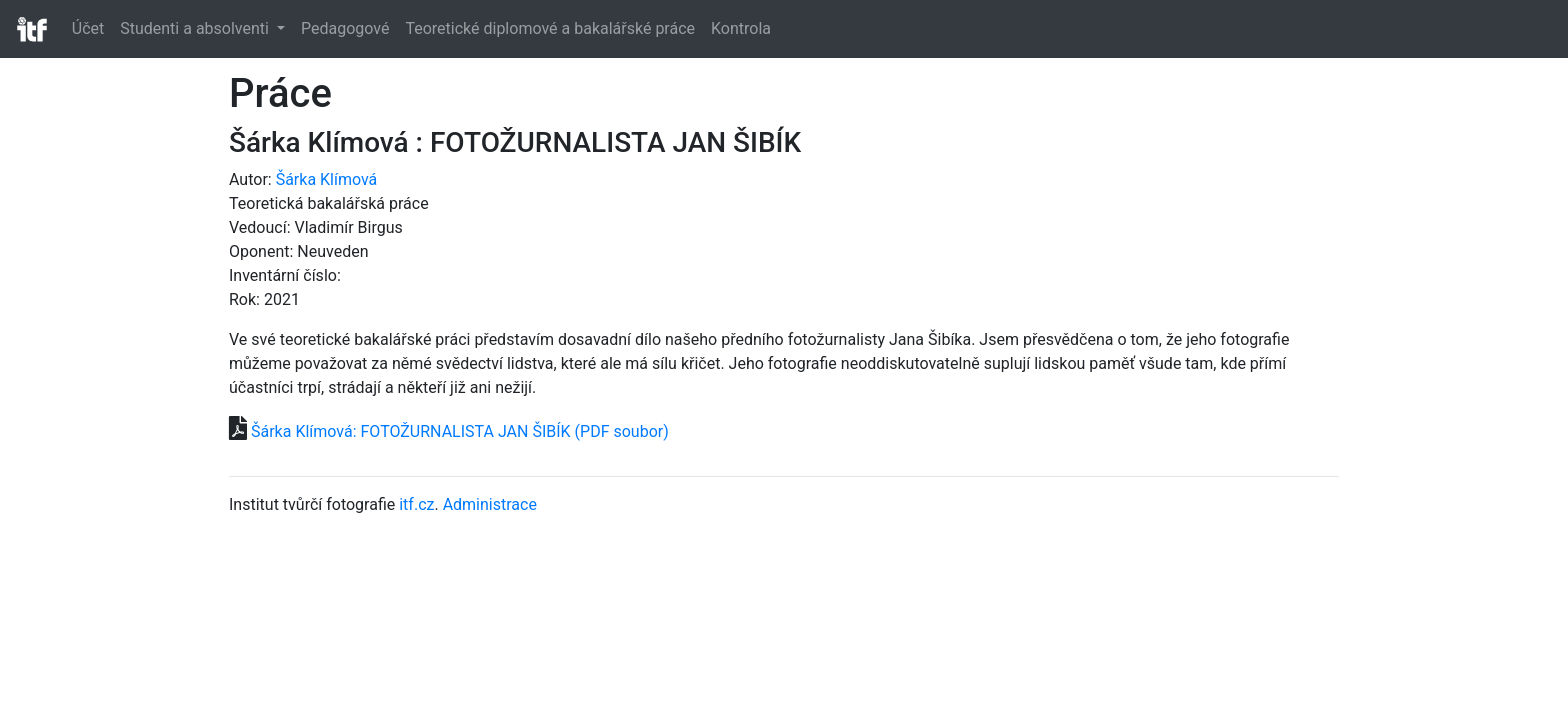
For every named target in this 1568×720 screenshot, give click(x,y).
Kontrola (741, 28)
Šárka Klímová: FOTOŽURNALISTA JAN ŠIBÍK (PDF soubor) (460, 431)
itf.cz (416, 504)
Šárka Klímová (327, 179)
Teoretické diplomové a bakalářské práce (550, 28)
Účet (88, 28)
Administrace (490, 504)
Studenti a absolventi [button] (196, 28)
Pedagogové (345, 28)
